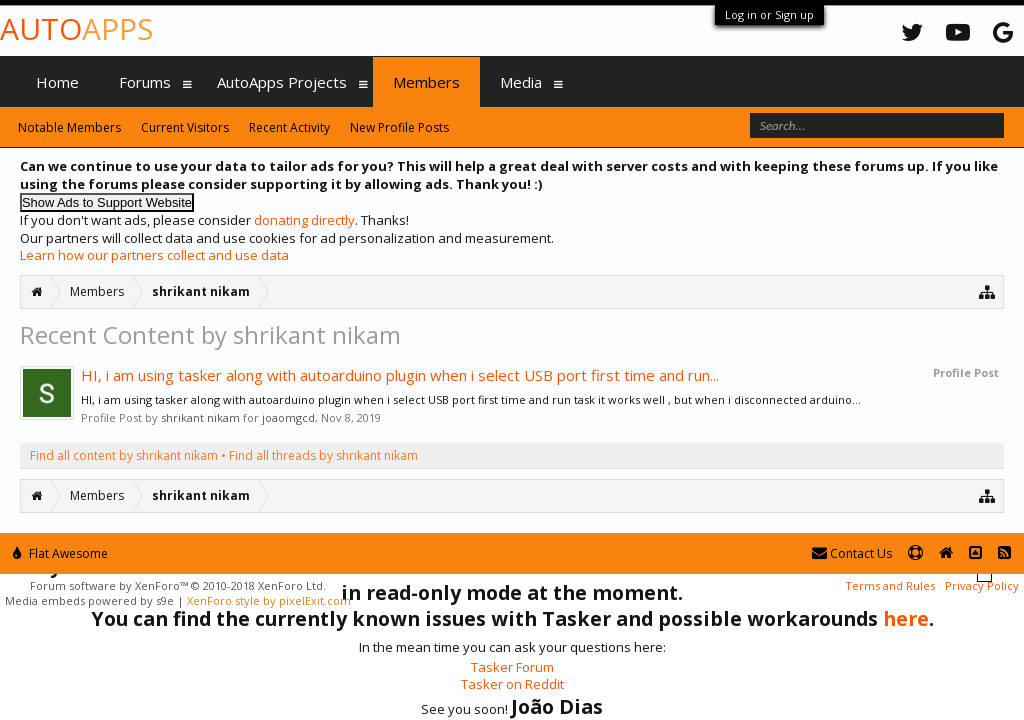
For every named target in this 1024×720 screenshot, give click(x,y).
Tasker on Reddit (512, 684)
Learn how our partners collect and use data (154, 255)
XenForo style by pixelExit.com (269, 600)
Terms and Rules (890, 585)
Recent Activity (289, 127)
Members (426, 82)
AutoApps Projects (282, 82)
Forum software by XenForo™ (178, 585)
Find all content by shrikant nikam (124, 455)
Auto (76, 28)
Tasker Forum (512, 667)
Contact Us (852, 553)
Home (57, 82)
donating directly (304, 220)
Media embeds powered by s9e (89, 600)
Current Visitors (185, 127)
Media (521, 82)
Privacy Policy (982, 585)
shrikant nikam (200, 417)
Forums (145, 82)
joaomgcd (288, 417)
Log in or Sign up (769, 14)
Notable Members (69, 127)
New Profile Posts (399, 127)
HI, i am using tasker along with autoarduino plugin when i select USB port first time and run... (400, 375)
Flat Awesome (60, 553)
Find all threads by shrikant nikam (323, 455)
